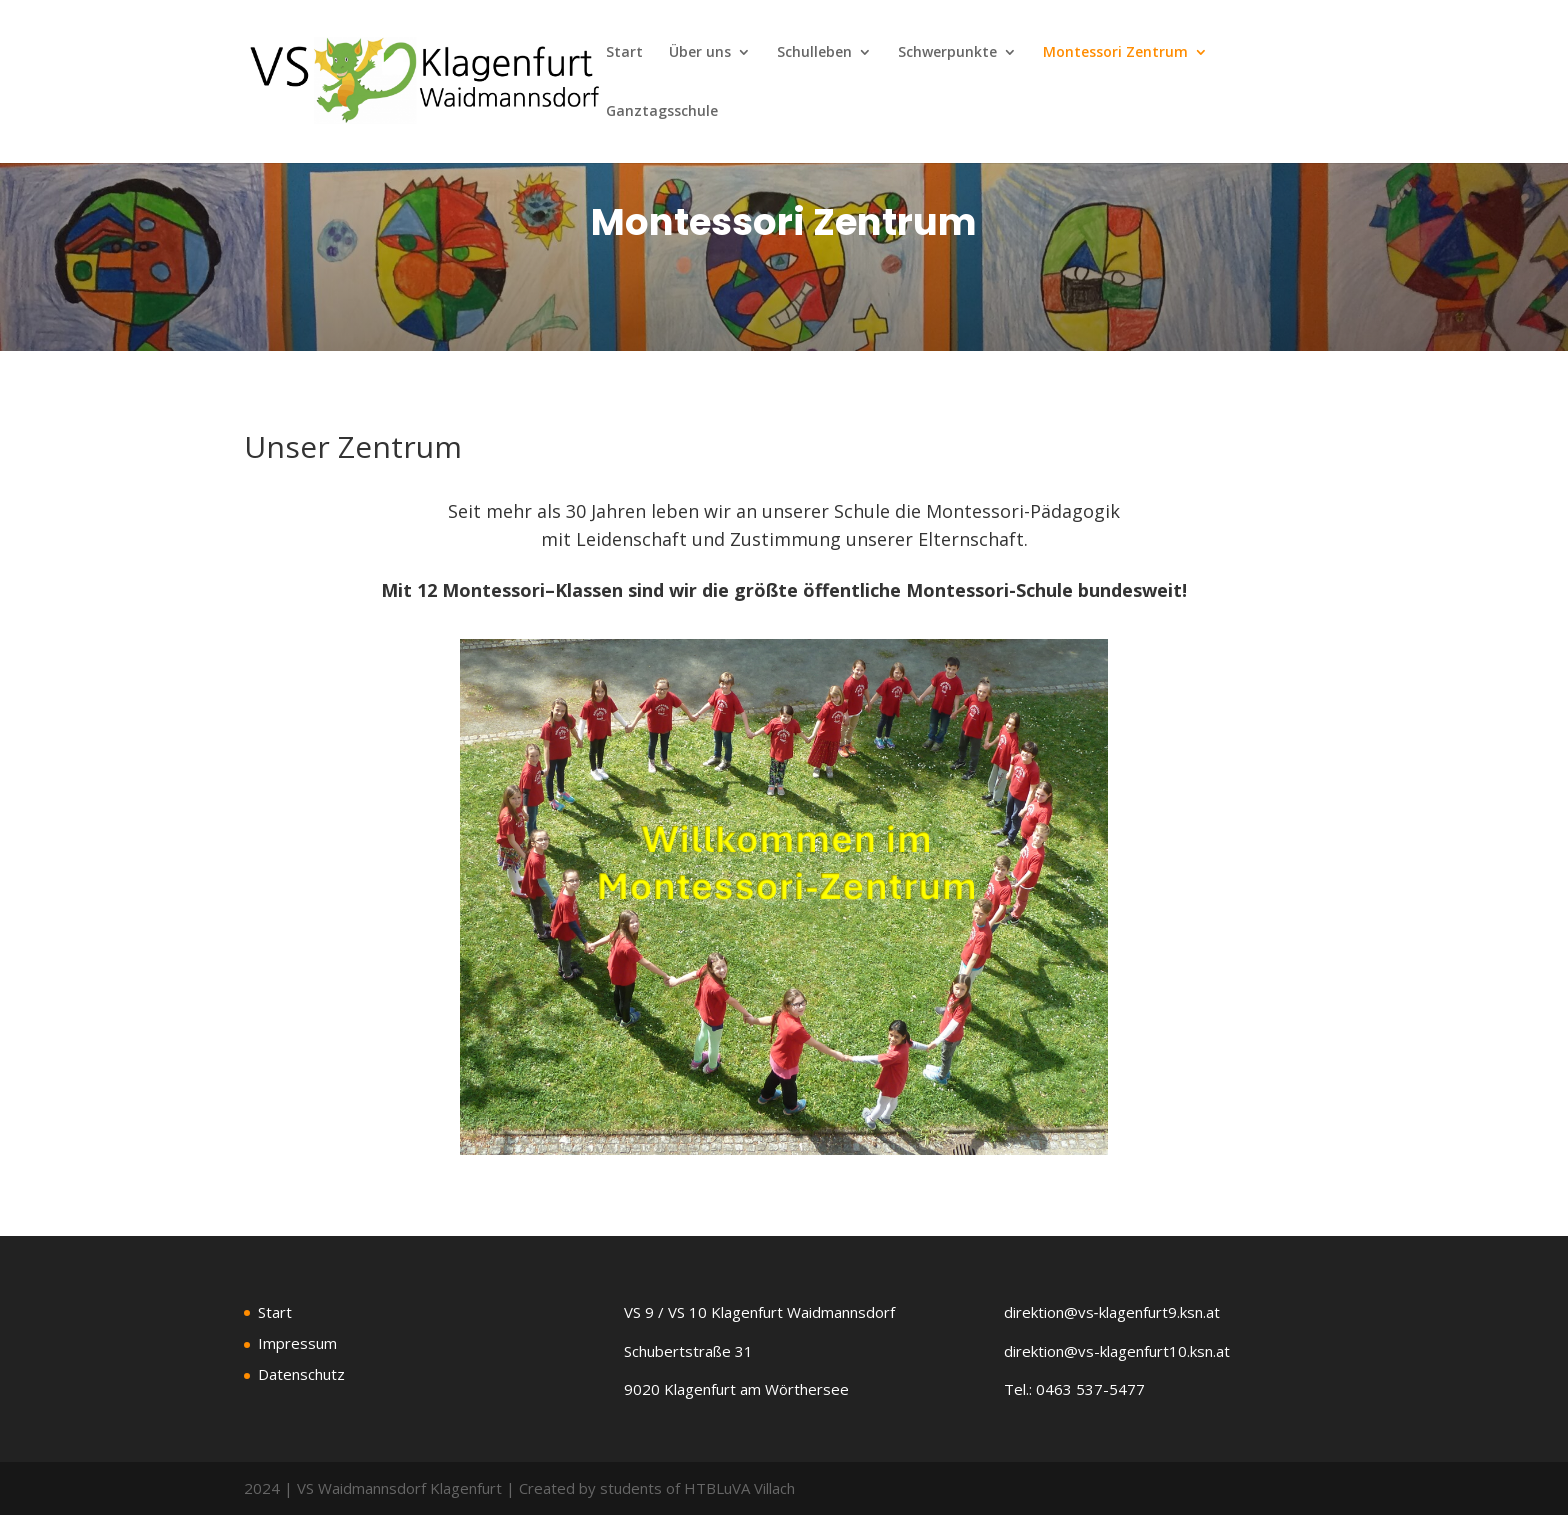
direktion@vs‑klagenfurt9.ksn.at (1112, 1312)
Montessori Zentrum (1115, 53)
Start (624, 53)
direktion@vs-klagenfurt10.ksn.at (1117, 1351)
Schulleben (814, 53)
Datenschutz (301, 1374)
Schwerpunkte (947, 53)
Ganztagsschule (662, 112)
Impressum (297, 1343)
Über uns (700, 53)
